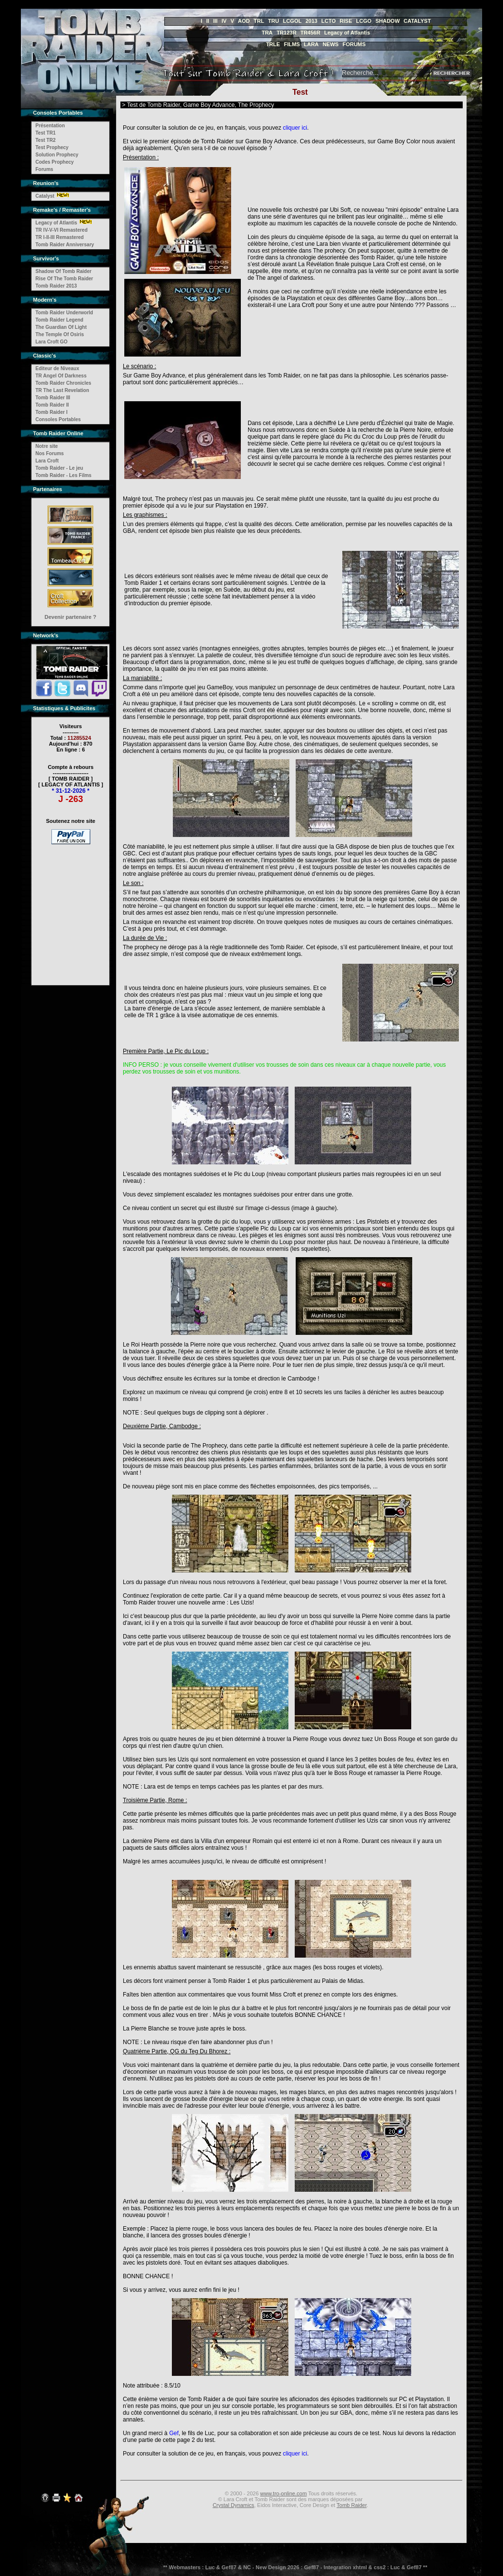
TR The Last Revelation (62, 390)
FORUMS (354, 44)
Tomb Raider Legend (59, 320)
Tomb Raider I (51, 412)
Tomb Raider (351, 2505)
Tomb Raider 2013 (56, 286)
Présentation (50, 125)
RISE (346, 21)
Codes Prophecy (54, 162)
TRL (259, 21)
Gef (173, 2433)
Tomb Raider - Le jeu (59, 468)
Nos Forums (49, 453)
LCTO (328, 21)
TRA (267, 32)
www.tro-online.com (283, 2493)
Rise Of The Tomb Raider (64, 278)
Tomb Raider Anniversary (64, 244)
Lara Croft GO (51, 341)
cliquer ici (295, 127)
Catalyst (44, 196)
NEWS (330, 44)
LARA (311, 44)
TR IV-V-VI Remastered (61, 230)
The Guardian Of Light (61, 327)
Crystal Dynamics (233, 2505)
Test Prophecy (51, 147)
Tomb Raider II (52, 405)
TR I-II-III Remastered (59, 237)
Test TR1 (45, 133)
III (215, 21)
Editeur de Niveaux (57, 368)
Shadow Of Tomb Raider (63, 271)
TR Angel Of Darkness (60, 375)
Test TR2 (45, 140)
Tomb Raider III (52, 397)
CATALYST (417, 21)
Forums (44, 169)
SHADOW (387, 21)
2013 (311, 21)
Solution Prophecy (56, 154)
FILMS (292, 44)
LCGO (363, 21)
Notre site (46, 446)
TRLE (273, 44)
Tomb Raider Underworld (64, 312)
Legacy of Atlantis (347, 32)
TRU (273, 21)
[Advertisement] (71, 908)
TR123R (287, 32)
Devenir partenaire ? (70, 617)
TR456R (310, 32)
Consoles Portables (58, 419)
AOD (244, 21)
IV (223, 21)
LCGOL (292, 21)
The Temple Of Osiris (59, 334)
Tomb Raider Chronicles (63, 383)
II (207, 21)
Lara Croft (47, 460)
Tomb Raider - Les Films (63, 475)
